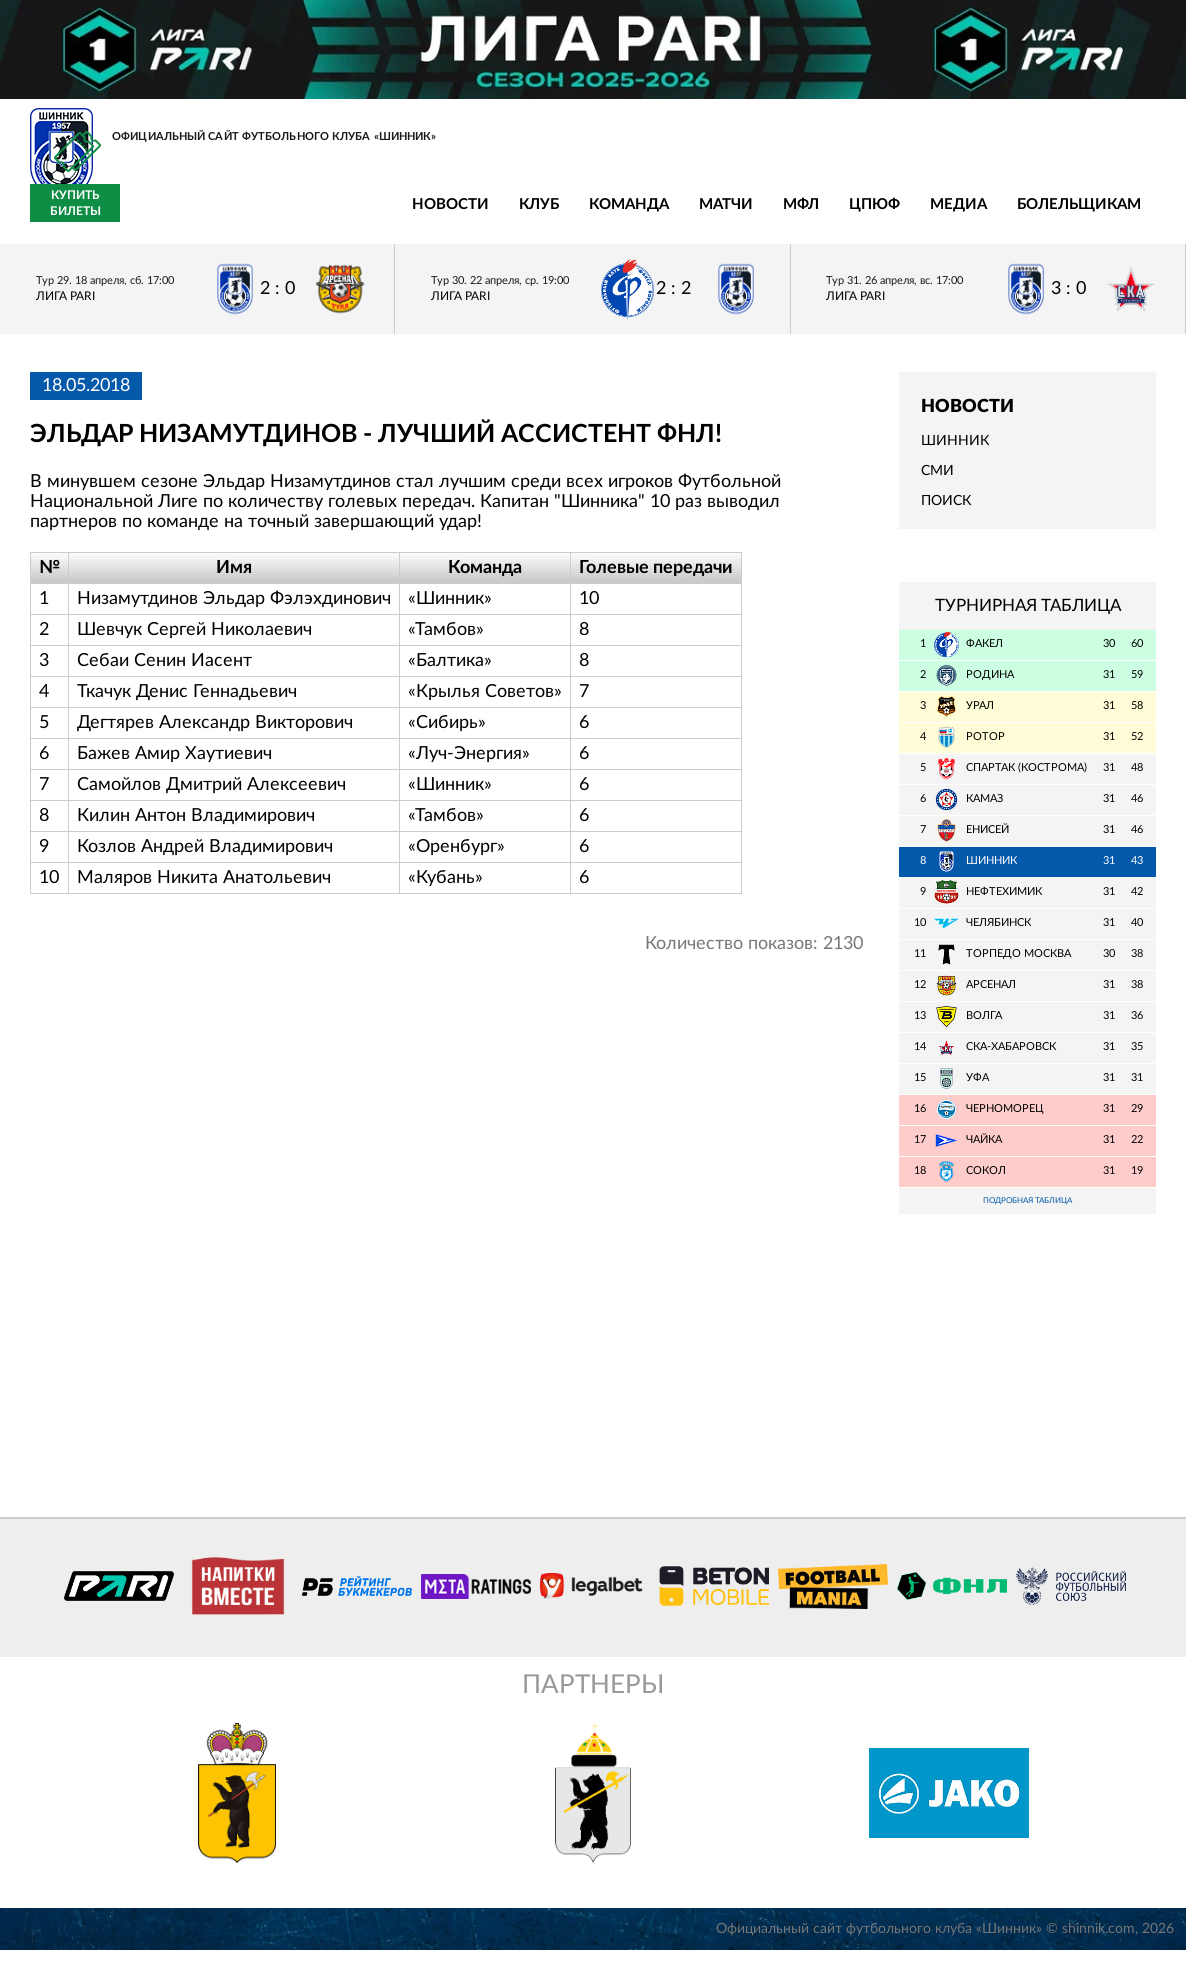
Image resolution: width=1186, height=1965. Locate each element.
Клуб (241, 215)
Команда (331, 215)
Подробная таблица (1028, 1213)
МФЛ (503, 215)
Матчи (428, 215)
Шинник (955, 452)
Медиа (660, 215)
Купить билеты (1111, 215)
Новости (152, 215)
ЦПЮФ (576, 215)
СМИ (937, 483)
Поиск (946, 513)
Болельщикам (781, 215)
